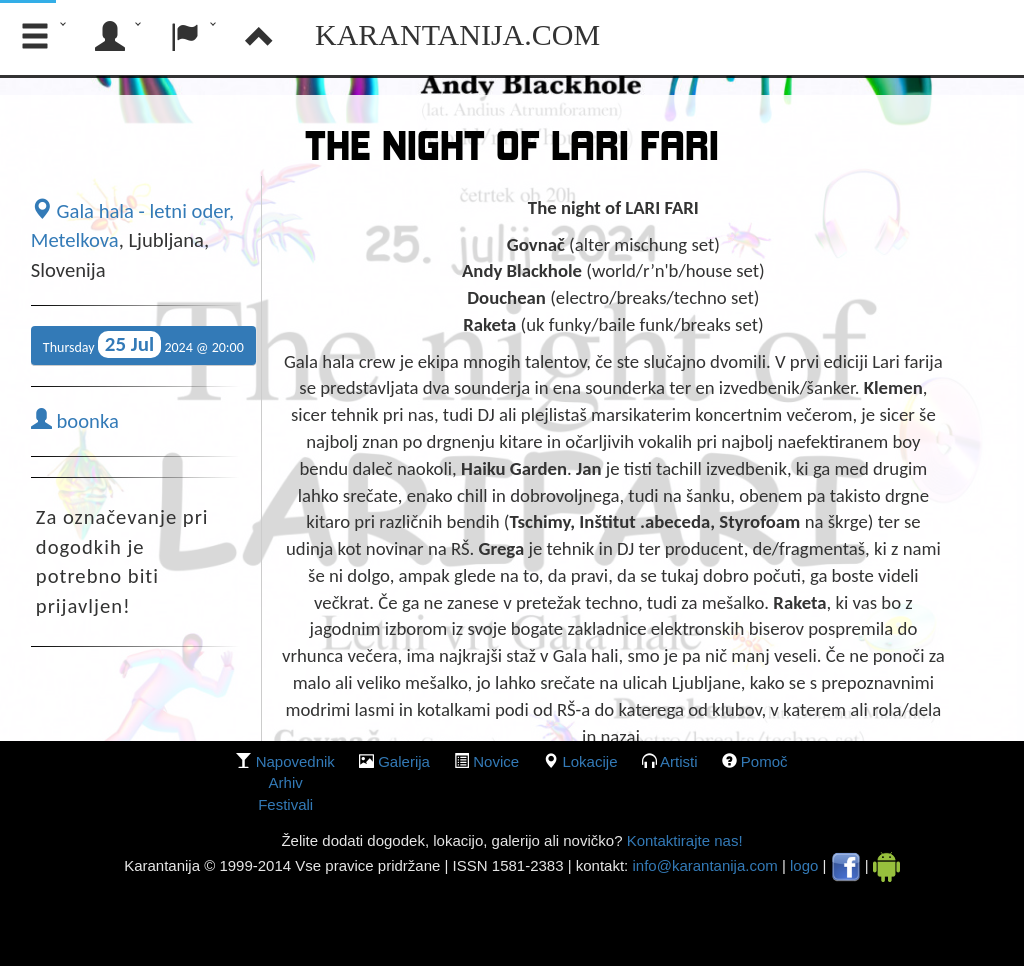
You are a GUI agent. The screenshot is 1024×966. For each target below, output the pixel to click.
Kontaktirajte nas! (682, 840)
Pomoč (764, 761)
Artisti (679, 761)
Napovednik (295, 761)
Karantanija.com (457, 34)
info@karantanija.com (704, 865)
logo (804, 865)
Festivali (285, 804)
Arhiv (286, 782)
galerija (404, 761)
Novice (496, 761)
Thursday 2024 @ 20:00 (143, 344)
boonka (75, 421)
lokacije (589, 761)
